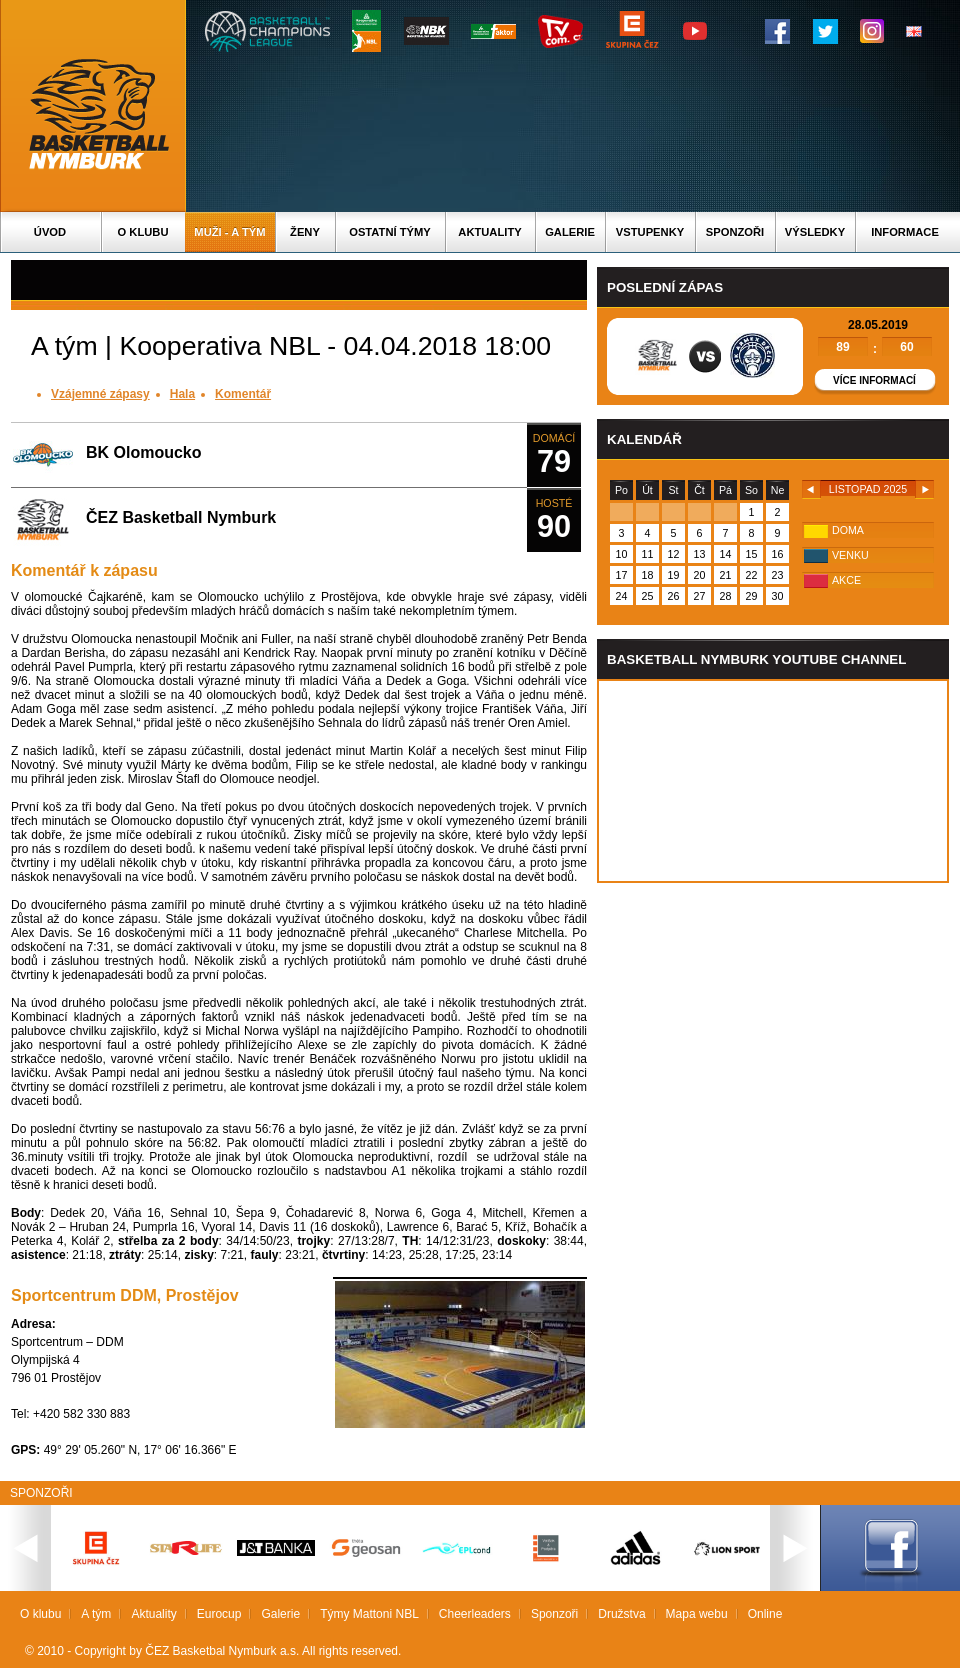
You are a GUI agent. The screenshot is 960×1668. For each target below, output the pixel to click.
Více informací (874, 380)
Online (765, 1614)
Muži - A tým (229, 232)
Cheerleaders (475, 1614)
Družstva (621, 1614)
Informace (905, 232)
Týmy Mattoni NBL (369, 1614)
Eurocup (219, 1614)
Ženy (305, 232)
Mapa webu (697, 1614)
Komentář (243, 394)
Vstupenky (650, 232)
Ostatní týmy (390, 232)
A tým (96, 1614)
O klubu (143, 232)
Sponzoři (735, 232)
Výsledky (815, 232)
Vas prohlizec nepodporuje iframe (773, 781)
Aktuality (489, 232)
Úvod (50, 232)
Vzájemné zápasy (100, 394)
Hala (182, 394)
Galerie (570, 232)
